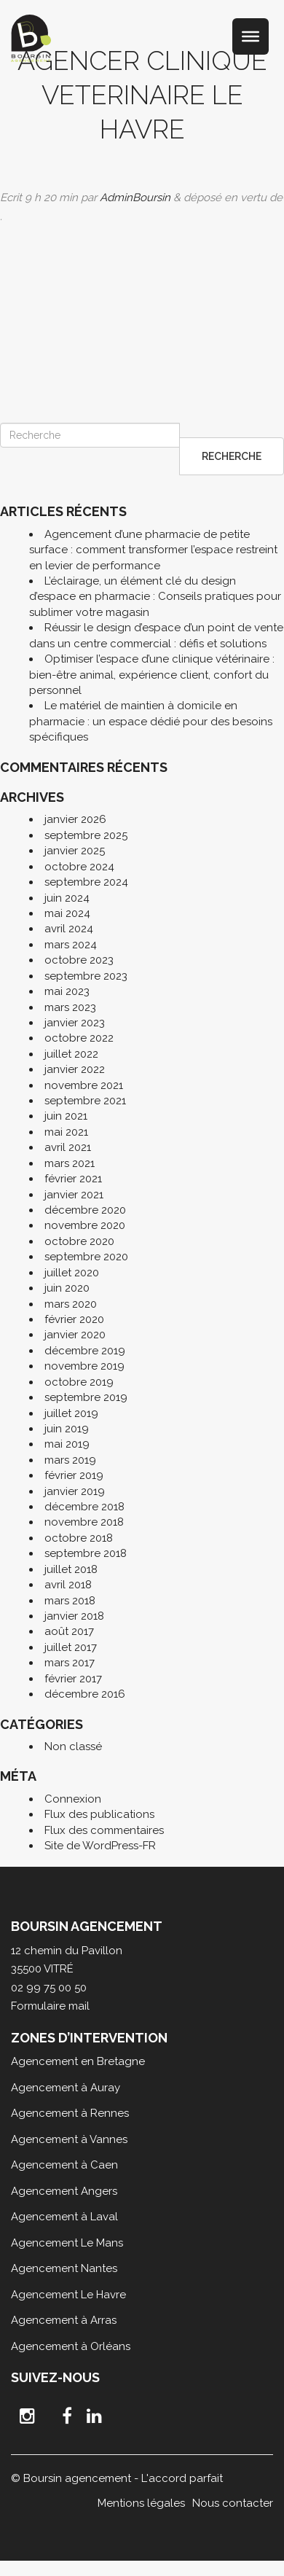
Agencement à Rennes (70, 2113)
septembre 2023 (85, 976)
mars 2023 (70, 1007)
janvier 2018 (74, 1616)
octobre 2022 (79, 1038)
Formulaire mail (50, 2006)
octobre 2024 (79, 866)
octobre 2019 (79, 1382)
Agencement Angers (64, 2191)
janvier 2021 (73, 1194)
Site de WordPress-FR (100, 1845)
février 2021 (73, 1178)
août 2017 (69, 1631)
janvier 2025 (74, 850)
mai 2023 (67, 991)
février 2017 (73, 1678)
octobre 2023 (79, 960)
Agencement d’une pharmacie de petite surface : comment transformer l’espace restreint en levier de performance (153, 550)
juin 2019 (66, 1428)
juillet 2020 (71, 1272)
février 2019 (73, 1475)
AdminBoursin (135, 197)
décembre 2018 (84, 1506)
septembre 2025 (85, 835)
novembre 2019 (84, 1366)
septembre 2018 (85, 1553)
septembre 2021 (85, 1100)
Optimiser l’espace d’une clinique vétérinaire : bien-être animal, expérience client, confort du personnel (152, 674)
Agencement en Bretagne (78, 2061)
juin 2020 (67, 1288)
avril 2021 (67, 1147)
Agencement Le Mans (67, 2242)
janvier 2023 (74, 1022)
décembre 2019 (84, 1350)
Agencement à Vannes (69, 2139)
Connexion (72, 1799)
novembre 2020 (84, 1225)
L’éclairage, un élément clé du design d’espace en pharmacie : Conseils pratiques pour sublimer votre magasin (155, 596)
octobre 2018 (78, 1538)
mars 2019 (70, 1460)
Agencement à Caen (64, 2164)
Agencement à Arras (64, 2320)
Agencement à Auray (65, 2087)
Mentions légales (141, 2503)
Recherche (231, 456)
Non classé (73, 1746)
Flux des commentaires (104, 1830)
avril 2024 (68, 928)
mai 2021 (66, 1132)
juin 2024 (67, 898)
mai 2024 (67, 913)
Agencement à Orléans (70, 2346)
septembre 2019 (85, 1397)
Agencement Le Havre (68, 2294)
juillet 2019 (71, 1413)
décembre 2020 (85, 1210)
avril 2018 (68, 1584)
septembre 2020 (86, 1256)
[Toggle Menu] (250, 36)
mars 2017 (69, 1662)
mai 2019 (67, 1444)
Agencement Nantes (64, 2268)
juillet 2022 (71, 1054)
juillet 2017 (70, 1647)
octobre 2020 (79, 1241)
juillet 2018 (71, 1569)
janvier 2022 (74, 1069)
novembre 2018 (84, 1522)
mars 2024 (70, 944)
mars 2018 (69, 1600)
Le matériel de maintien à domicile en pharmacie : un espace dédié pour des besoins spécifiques (150, 721)
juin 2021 (65, 1116)
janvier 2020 (75, 1334)
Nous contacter (232, 2503)
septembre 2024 (86, 882)
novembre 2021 (83, 1085)
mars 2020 (70, 1304)
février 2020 (74, 1319)
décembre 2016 (84, 1694)
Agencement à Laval (64, 2216)
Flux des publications (99, 1814)
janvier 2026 (75, 819)
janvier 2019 (74, 1491)
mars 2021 (69, 1163)
